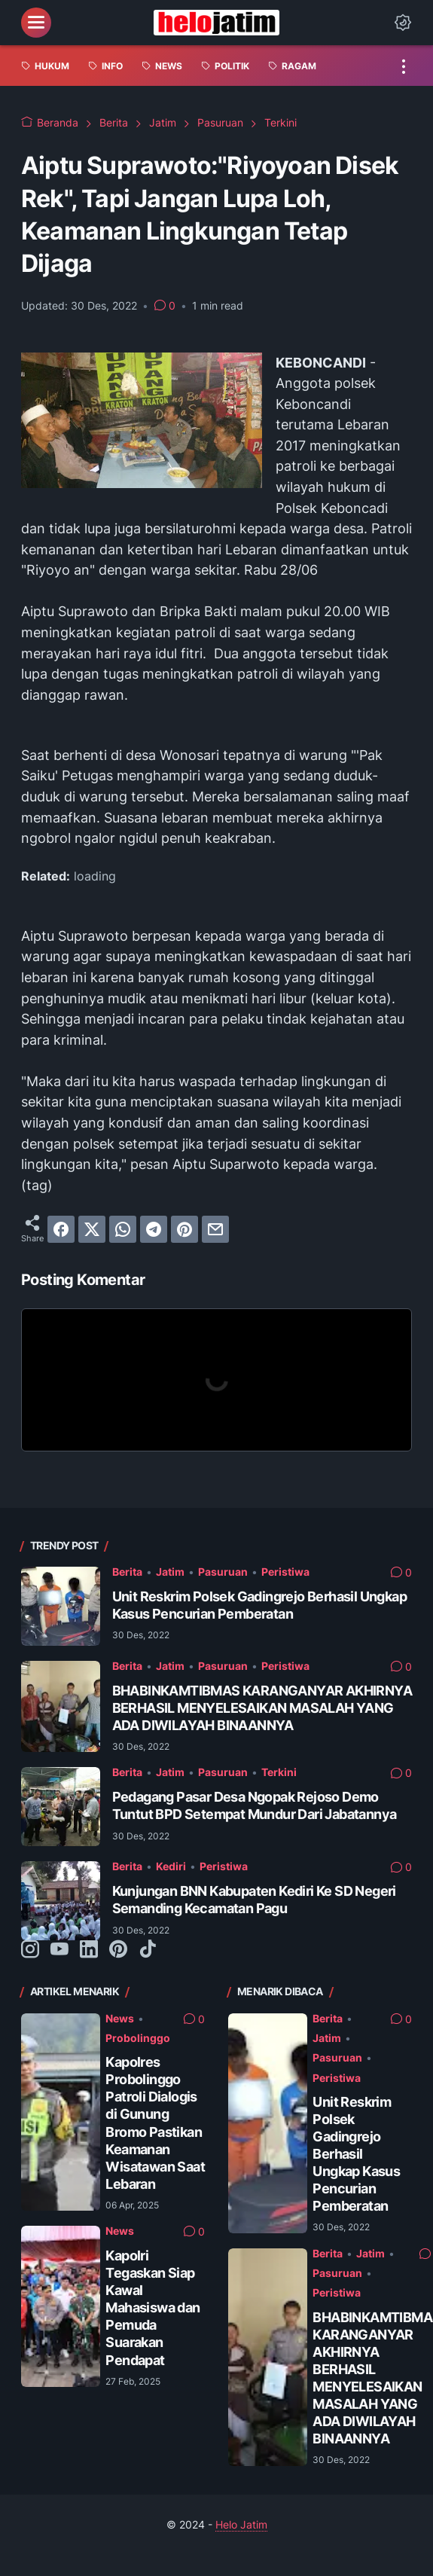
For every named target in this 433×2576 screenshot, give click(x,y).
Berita (127, 1572)
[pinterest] (184, 1229)
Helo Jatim (241, 2525)
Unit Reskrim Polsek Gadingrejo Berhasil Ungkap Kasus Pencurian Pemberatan (356, 2154)
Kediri (171, 1866)
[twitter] (91, 1229)
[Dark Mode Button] (403, 23)
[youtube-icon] (59, 1950)
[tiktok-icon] (148, 1950)
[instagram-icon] (30, 1950)
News (119, 2019)
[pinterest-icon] (118, 1950)
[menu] (36, 23)
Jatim (170, 1572)
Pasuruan (223, 1572)
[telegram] (153, 1229)
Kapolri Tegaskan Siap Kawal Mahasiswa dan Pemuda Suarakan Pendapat (152, 2307)
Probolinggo (137, 2038)
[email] (215, 1229)
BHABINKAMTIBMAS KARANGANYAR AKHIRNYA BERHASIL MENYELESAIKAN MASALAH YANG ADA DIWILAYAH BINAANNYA (262, 1708)
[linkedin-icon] (89, 1950)
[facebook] (61, 1229)
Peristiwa (285, 1572)
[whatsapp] (122, 1229)
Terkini (279, 1772)
